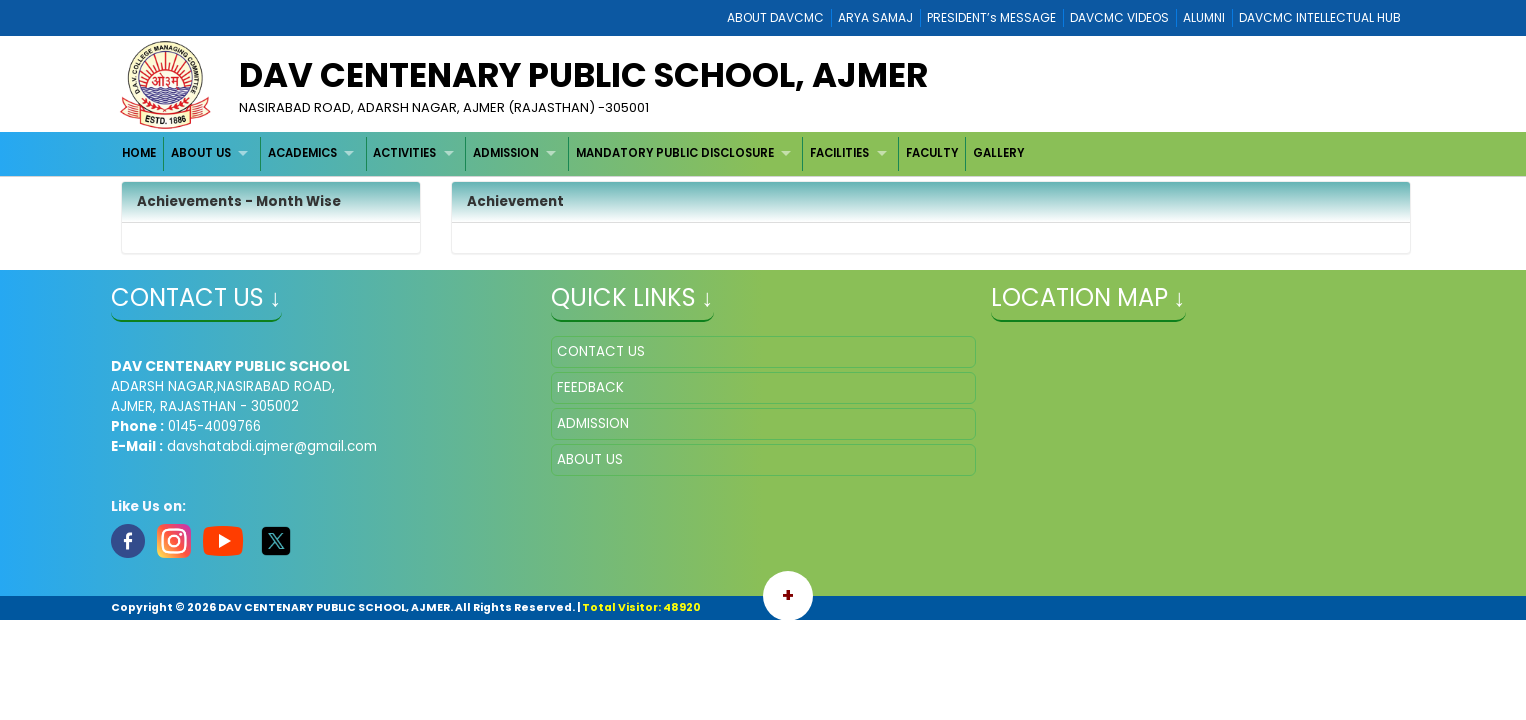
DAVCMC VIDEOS (1119, 17)
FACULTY (932, 153)
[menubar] (573, 153)
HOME (139, 153)
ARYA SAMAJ (875, 17)
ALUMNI (1204, 17)
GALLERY (998, 153)
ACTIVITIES (404, 153)
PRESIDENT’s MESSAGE (991, 17)
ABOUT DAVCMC (775, 17)
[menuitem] (140, 153)
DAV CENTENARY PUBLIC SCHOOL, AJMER (583, 75)
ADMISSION (506, 153)
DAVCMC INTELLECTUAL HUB (1320, 17)
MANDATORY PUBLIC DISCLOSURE (675, 153)
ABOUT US (201, 153)
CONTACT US (601, 351)
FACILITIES (839, 153)
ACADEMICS (302, 153)
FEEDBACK (590, 387)
